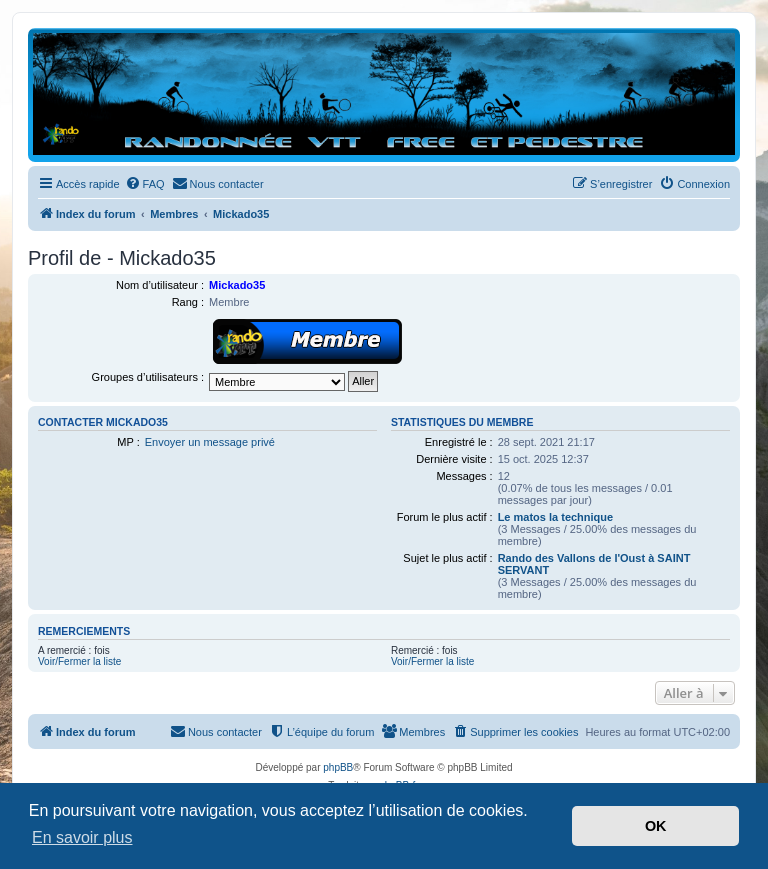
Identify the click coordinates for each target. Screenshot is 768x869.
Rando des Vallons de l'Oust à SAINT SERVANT (594, 564)
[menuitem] (145, 184)
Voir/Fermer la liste (79, 661)
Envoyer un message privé (210, 442)
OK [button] (656, 826)
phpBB (338, 767)
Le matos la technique (556, 517)
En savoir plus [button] (82, 837)
